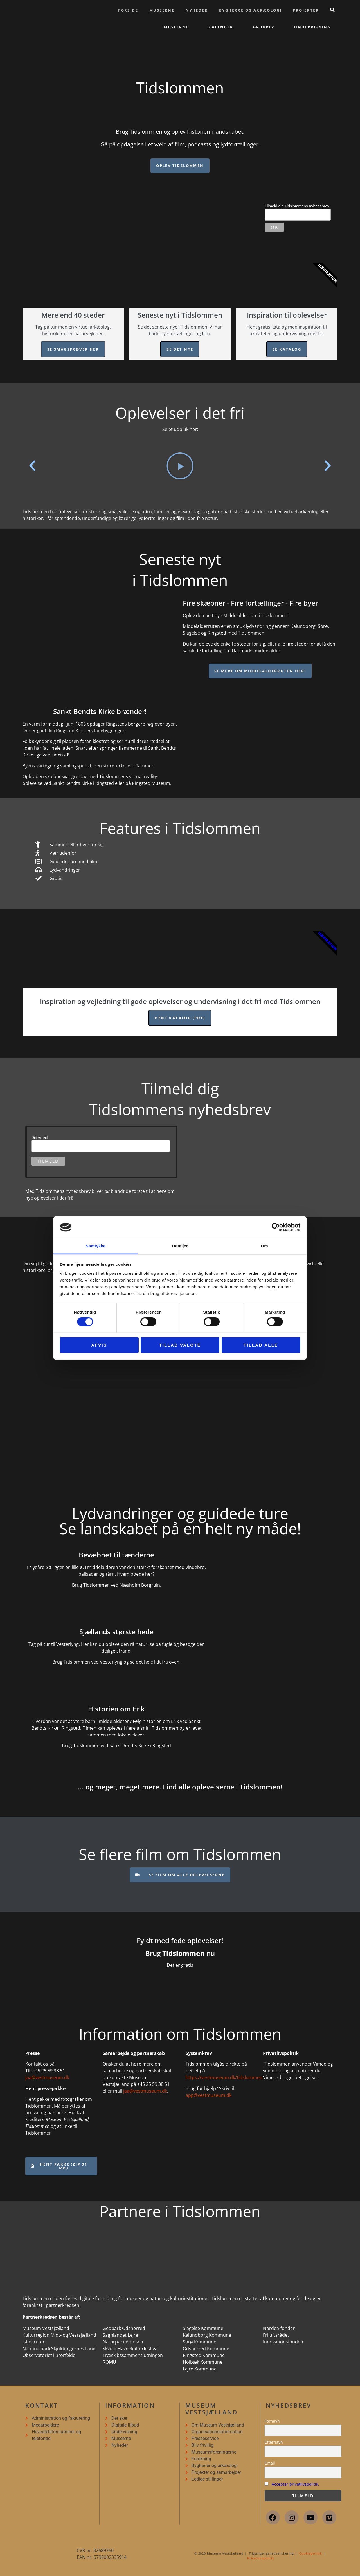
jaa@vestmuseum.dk (47, 2077)
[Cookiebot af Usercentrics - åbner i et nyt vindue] (275, 1227)
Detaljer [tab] (180, 1246)
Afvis (99, 1344)
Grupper (264, 27)
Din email (39, 1137)
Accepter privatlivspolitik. (295, 2484)
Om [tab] (264, 1246)
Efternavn (274, 2442)
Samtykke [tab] (96, 1246)
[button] (32, 466)
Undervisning (312, 27)
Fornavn (272, 2421)
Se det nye (179, 349)
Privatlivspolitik (260, 2558)
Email (270, 2463)
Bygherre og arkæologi (250, 10)
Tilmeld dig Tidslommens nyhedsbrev (297, 206)
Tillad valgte (180, 1344)
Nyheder (197, 10)
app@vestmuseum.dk (208, 2095)
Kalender (220, 27)
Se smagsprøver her (73, 349)
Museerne (161, 10)
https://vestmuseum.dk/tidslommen (224, 2077)
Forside (128, 10)
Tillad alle (261, 1344)
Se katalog (287, 349)
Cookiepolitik (310, 2553)
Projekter (306, 10)
